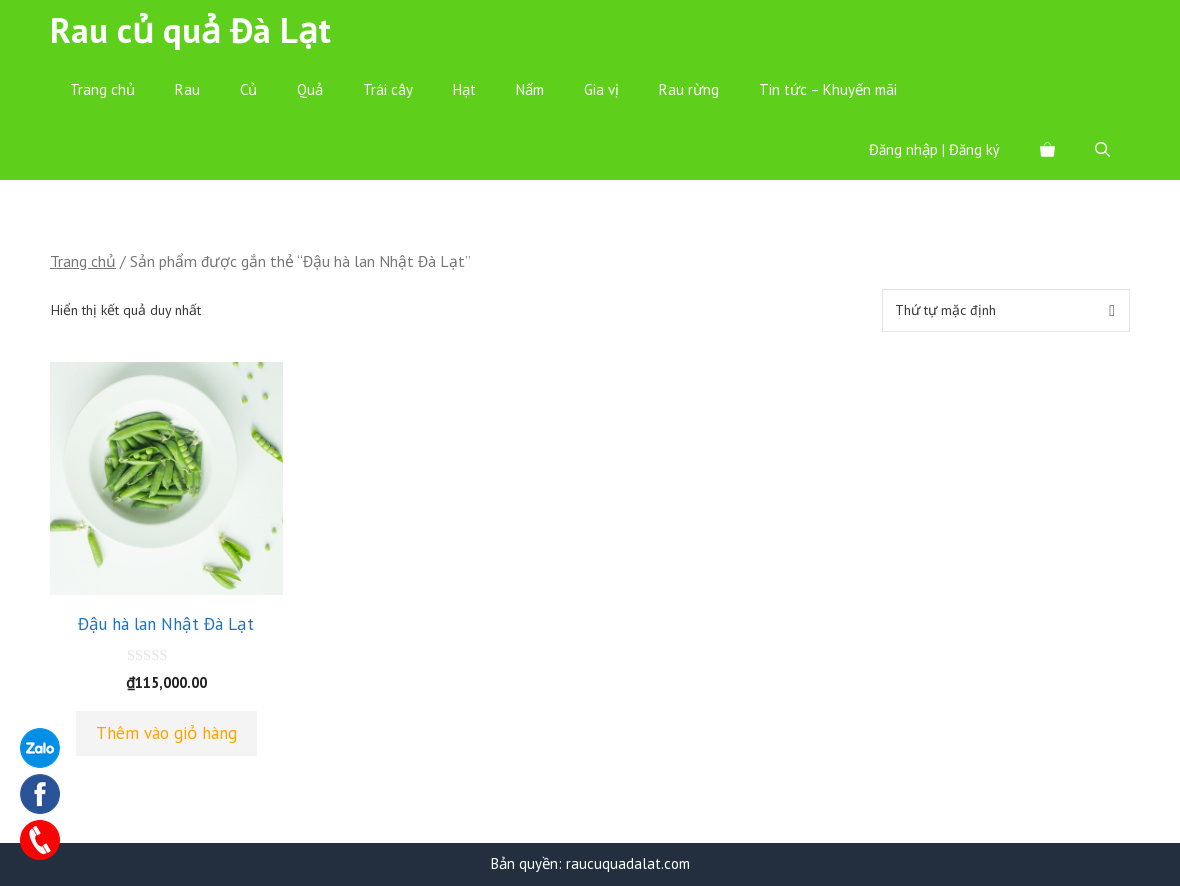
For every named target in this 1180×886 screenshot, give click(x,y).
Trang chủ (102, 89)
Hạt (464, 89)
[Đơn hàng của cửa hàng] (1006, 310)
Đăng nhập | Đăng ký (934, 149)
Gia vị (601, 89)
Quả (310, 89)
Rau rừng (689, 89)
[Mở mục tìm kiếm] (1102, 150)
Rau (187, 89)
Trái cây (388, 89)
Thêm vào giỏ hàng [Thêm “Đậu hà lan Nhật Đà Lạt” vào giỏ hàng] (166, 733)
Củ (248, 89)
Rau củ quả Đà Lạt (190, 30)
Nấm (530, 89)
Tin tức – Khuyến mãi (828, 89)
